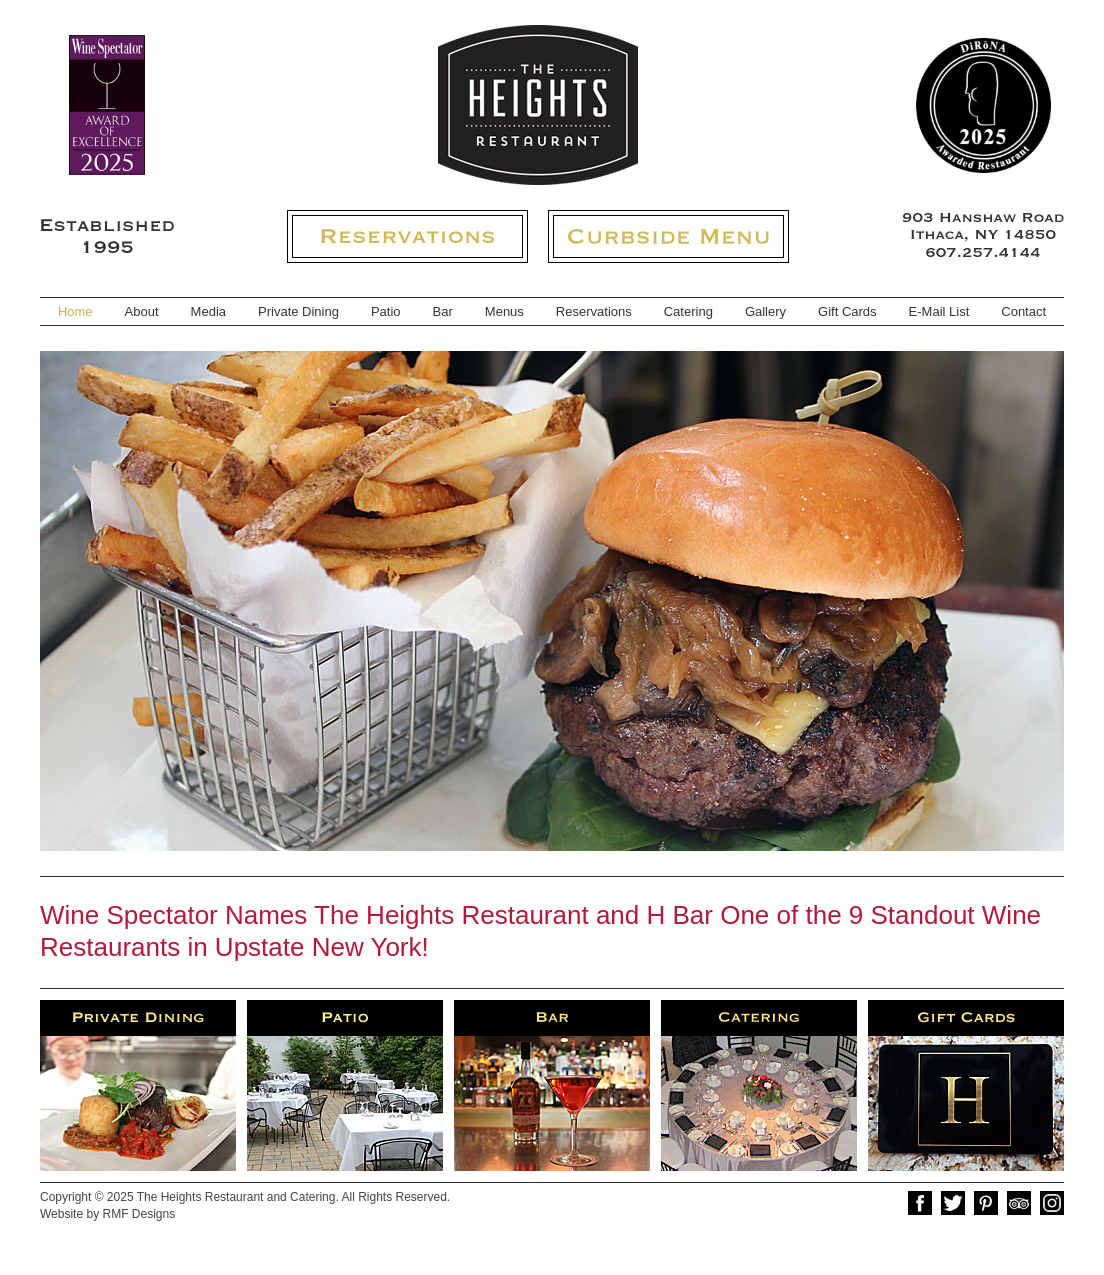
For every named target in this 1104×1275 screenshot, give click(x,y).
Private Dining (298, 311)
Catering (688, 311)
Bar (443, 311)
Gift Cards (847, 311)
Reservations (594, 311)
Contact (1023, 311)
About (142, 311)
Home (75, 311)
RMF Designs (138, 1214)
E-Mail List (939, 311)
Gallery (765, 311)
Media (208, 311)
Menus (504, 311)
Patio (386, 311)
